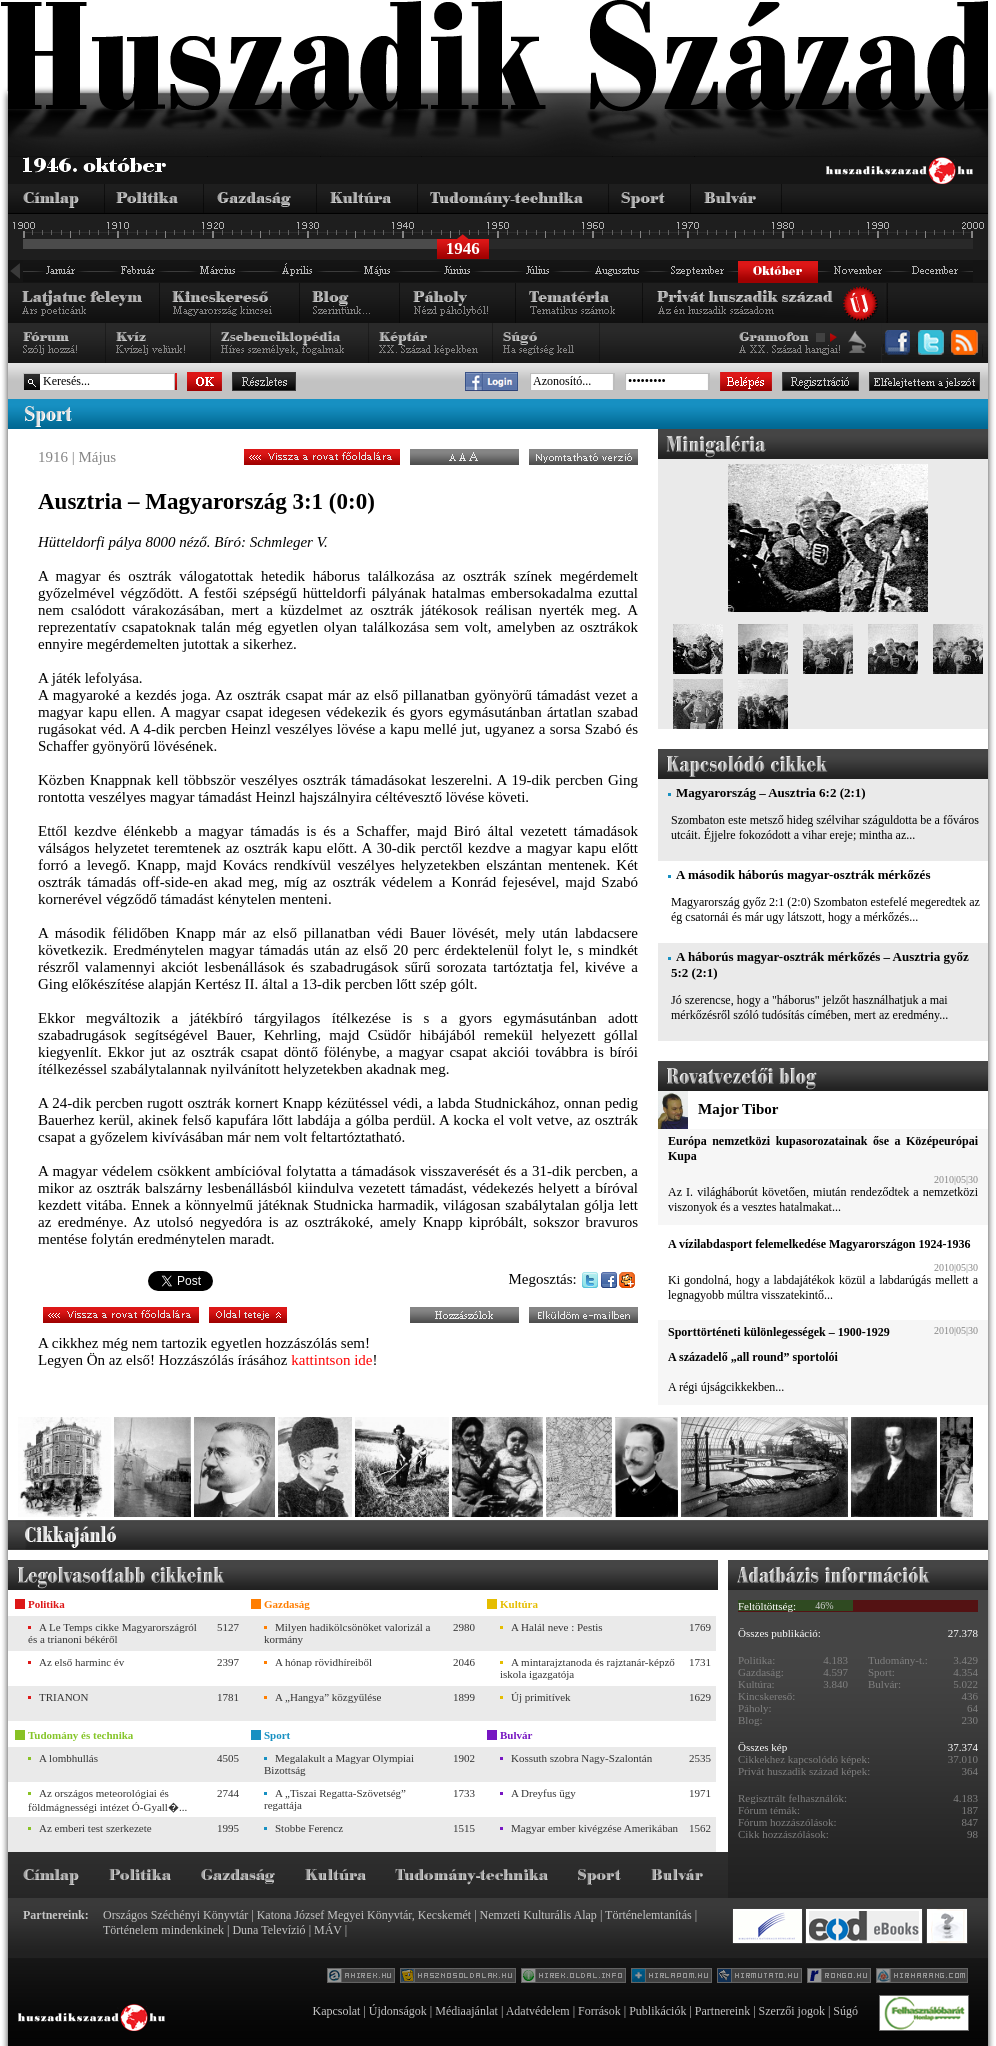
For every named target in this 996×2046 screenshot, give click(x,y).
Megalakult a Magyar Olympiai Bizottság (339, 1764)
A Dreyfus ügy (543, 1793)
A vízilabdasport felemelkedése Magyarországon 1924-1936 (819, 1244)
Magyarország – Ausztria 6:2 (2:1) (771, 792)
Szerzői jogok (792, 2011)
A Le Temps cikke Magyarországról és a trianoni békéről (112, 1633)
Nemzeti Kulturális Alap (538, 1915)
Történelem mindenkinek (163, 1930)
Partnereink (722, 2011)
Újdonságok (398, 2011)
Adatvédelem (538, 2011)
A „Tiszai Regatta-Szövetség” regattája (335, 1799)
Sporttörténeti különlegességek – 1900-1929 (779, 1332)
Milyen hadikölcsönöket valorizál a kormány (347, 1633)
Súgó (845, 2011)
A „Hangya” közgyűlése (328, 1697)
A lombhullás (68, 1758)
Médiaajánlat (466, 2011)
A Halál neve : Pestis (557, 1627)
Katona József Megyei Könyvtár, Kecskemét (364, 1915)
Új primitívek (541, 1697)
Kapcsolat (336, 2011)
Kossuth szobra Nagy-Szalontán (581, 1758)
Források (599, 2011)
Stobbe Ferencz (309, 1828)
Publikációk (657, 2011)
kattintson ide (331, 1360)
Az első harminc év (81, 1662)
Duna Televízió (268, 1930)
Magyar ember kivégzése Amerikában (594, 1828)
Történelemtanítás (648, 1915)
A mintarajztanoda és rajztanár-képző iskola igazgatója (587, 1668)
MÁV (328, 1930)
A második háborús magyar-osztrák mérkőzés (803, 874)
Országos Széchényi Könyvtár (175, 1915)
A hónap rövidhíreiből (323, 1662)
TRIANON (64, 1697)
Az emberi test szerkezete (95, 1828)
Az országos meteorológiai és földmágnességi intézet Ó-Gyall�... (107, 1800)
